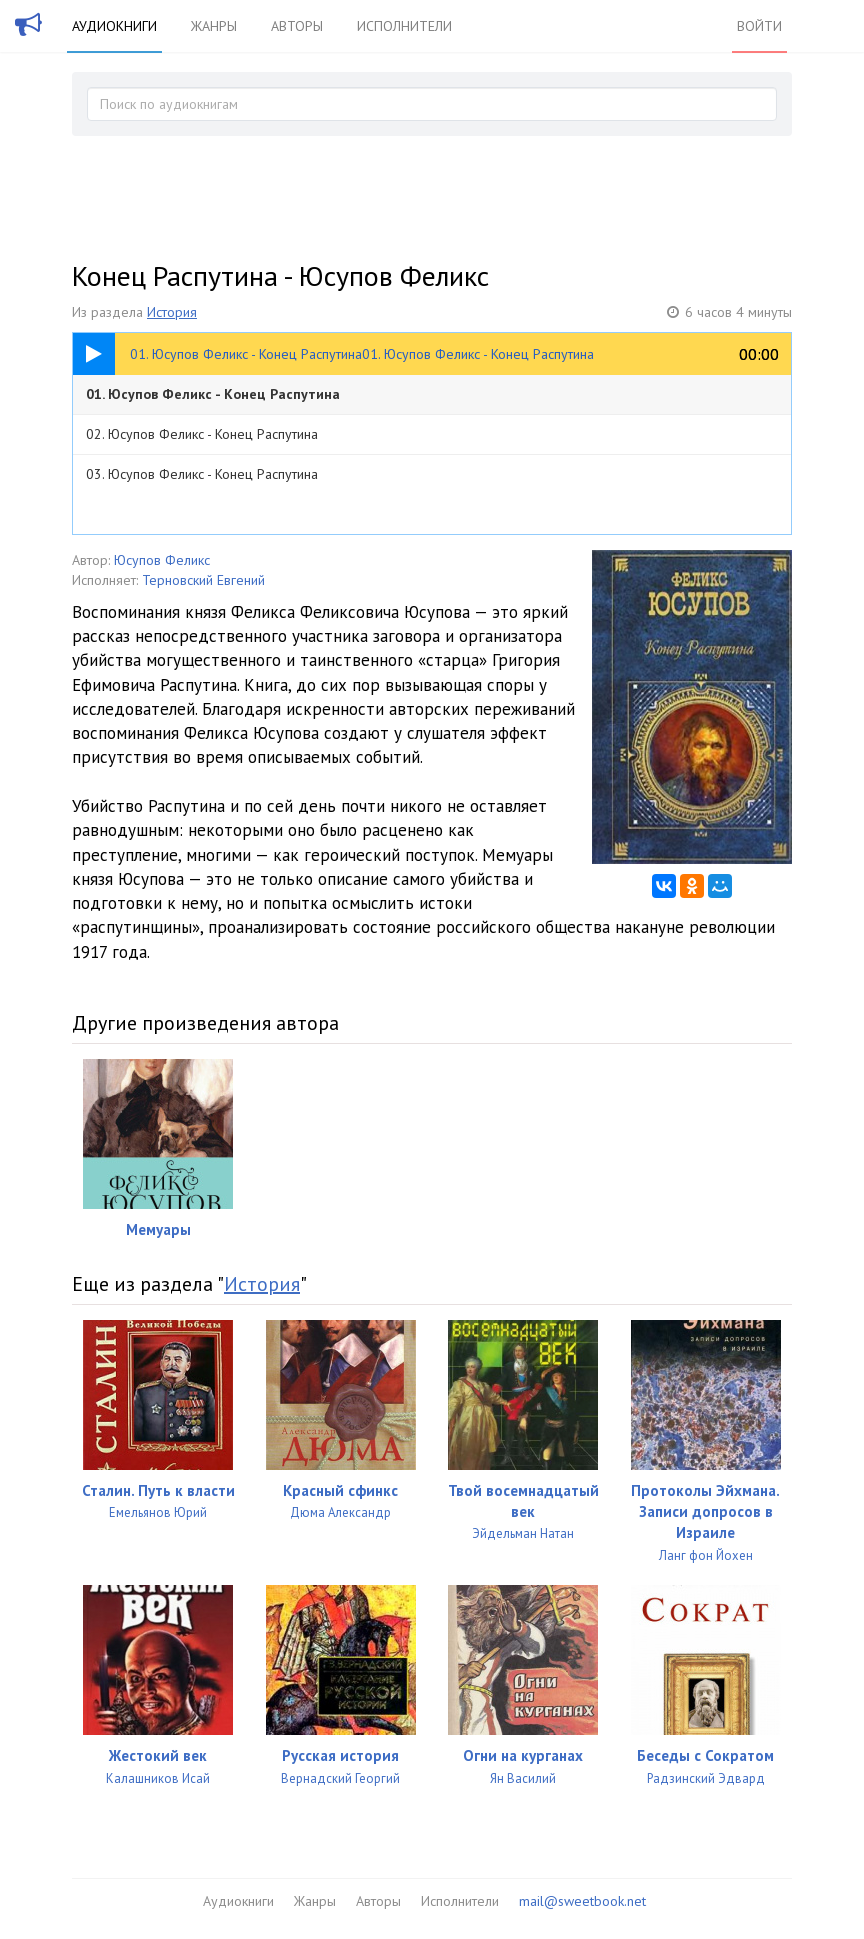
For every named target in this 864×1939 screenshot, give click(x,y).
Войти (759, 26)
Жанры (214, 26)
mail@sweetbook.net (582, 1901)
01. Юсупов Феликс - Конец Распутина (213, 394)
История (172, 312)
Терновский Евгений (203, 580)
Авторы (297, 26)
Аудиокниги (114, 26)
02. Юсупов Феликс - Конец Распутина (202, 434)
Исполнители (404, 26)
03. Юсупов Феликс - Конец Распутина (202, 474)
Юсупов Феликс (162, 560)
